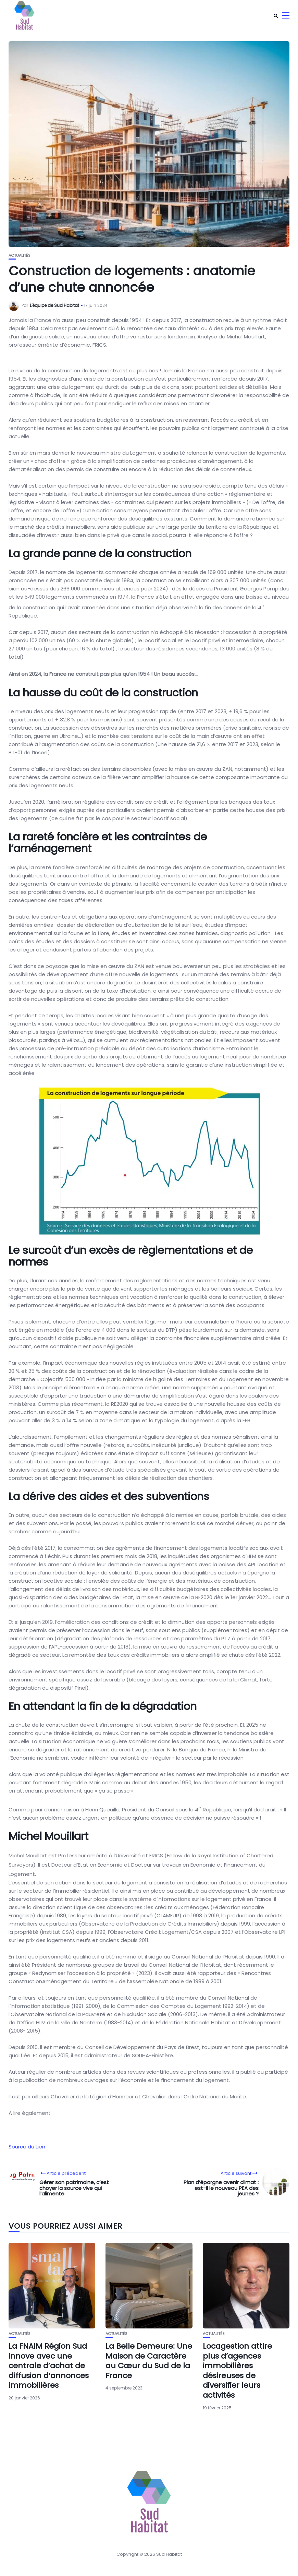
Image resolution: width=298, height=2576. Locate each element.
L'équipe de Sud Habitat (54, 305)
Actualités (19, 255)
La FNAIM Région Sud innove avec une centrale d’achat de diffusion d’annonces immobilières (49, 2366)
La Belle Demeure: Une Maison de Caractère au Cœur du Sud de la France (148, 2361)
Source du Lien (27, 2146)
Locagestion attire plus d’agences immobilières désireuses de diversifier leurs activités (237, 2370)
